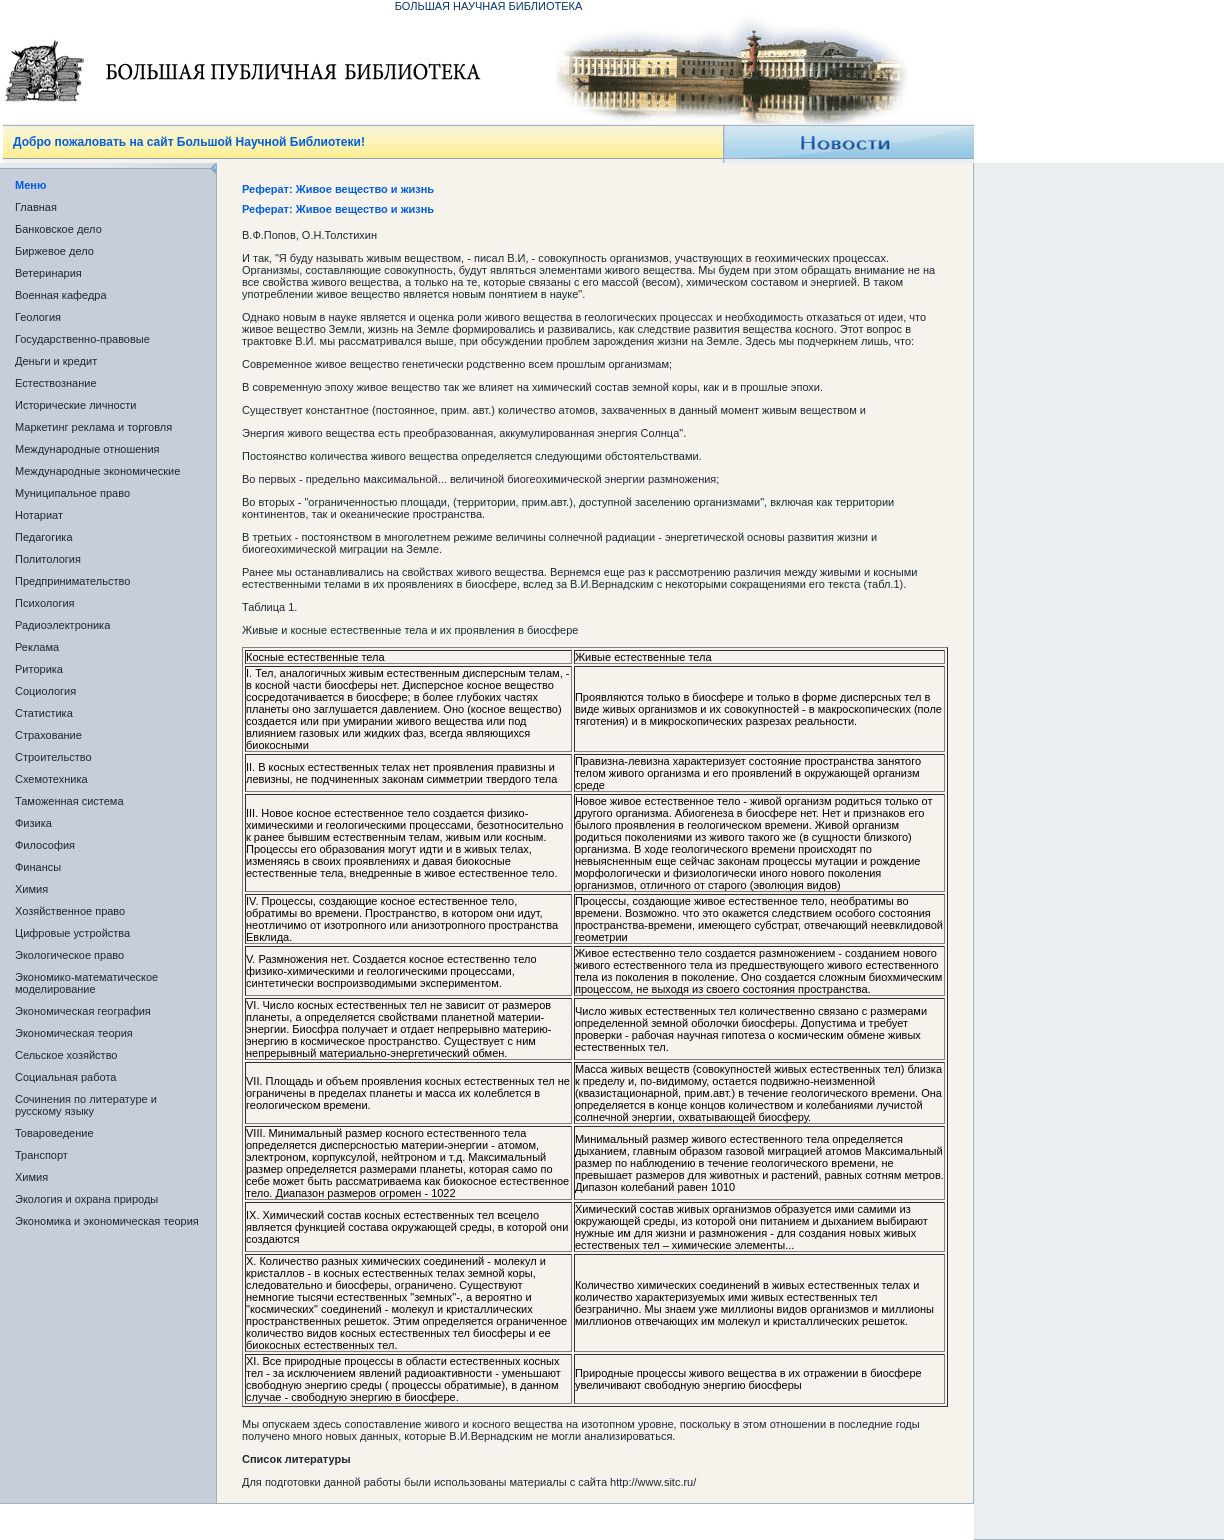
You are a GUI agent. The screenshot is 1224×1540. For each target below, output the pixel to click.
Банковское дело (58, 229)
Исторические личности (75, 405)
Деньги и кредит (56, 361)
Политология (48, 559)
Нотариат (39, 515)
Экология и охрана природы (86, 1199)
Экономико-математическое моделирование (86, 983)
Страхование (48, 735)
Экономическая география (83, 1011)
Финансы (38, 867)
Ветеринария (48, 273)
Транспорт (41, 1155)
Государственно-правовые (82, 339)
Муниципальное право (72, 493)
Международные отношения (87, 449)
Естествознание (56, 383)
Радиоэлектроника (62, 625)
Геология (38, 317)
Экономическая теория (74, 1033)
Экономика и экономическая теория (107, 1221)
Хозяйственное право (70, 911)
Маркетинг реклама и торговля (93, 427)
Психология (45, 603)
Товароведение (54, 1133)
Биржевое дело (54, 251)
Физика (33, 823)
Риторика (39, 669)
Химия (31, 889)
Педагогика (44, 537)
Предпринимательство (72, 581)
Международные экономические (97, 471)
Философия (45, 845)
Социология (45, 691)
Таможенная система (69, 801)
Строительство (53, 757)
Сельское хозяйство (66, 1055)
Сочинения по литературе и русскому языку (86, 1105)
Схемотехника (51, 779)
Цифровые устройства (72, 933)
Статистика (44, 713)
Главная (36, 207)
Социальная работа (65, 1077)
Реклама (37, 647)
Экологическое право (69, 955)
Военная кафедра (61, 295)
